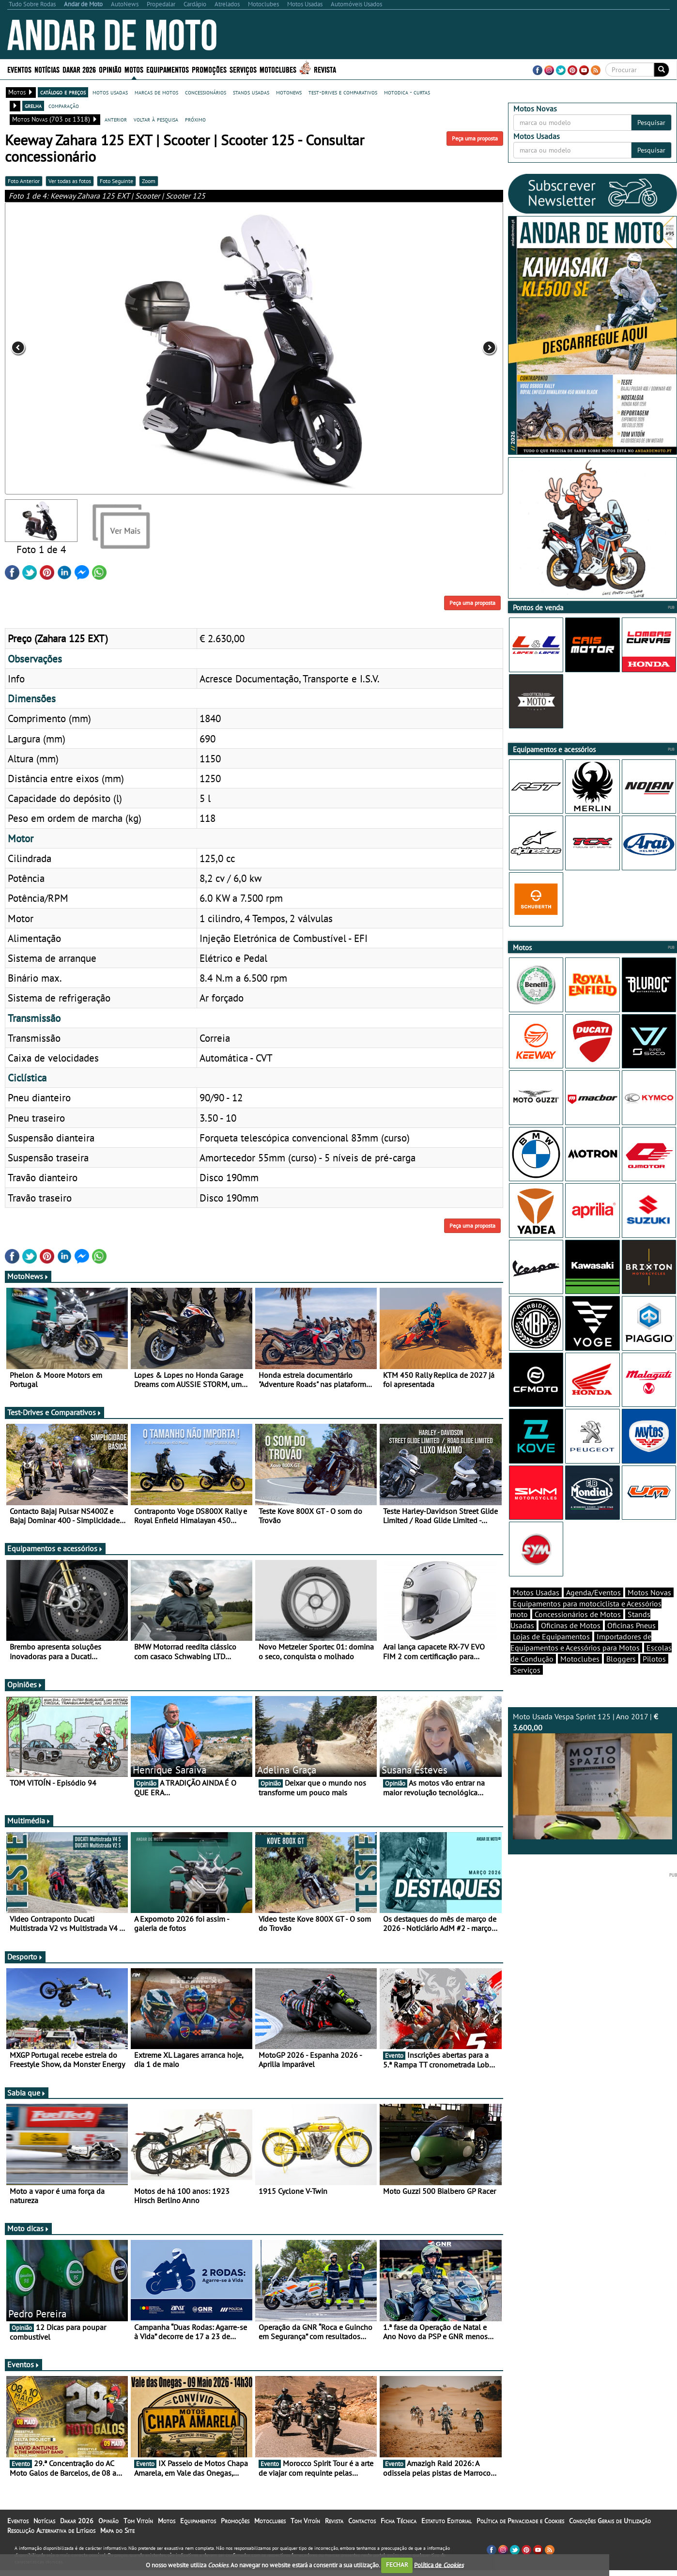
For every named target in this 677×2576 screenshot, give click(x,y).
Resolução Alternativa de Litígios (51, 2543)
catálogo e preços (63, 92)
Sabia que (26, 2106)
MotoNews (28, 1289)
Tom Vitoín (138, 2534)
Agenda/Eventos (593, 1609)
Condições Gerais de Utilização (610, 2534)
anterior (116, 119)
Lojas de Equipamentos (551, 1653)
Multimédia (29, 1833)
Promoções (209, 69)
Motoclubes (278, 69)
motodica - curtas (407, 92)
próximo (195, 119)
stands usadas (251, 92)
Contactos (362, 2534)
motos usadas (110, 92)
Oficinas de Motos (570, 1642)
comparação (63, 105)
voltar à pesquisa (156, 119)
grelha (33, 105)
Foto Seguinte (116, 181)
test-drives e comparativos (342, 92)
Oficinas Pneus (631, 1642)
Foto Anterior (24, 181)
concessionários (205, 92)
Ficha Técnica (398, 2534)
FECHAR (397, 2565)
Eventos (19, 69)
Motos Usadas (536, 1609)
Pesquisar (651, 122)
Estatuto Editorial (446, 2534)
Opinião (110, 69)
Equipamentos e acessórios (55, 1561)
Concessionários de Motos (578, 1631)
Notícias (47, 69)
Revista (325, 69)
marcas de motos (156, 92)
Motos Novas (649, 1609)
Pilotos (654, 1676)
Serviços (243, 69)
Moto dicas (28, 2241)
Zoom (148, 181)
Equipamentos (167, 69)
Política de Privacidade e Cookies (520, 2534)
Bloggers (621, 1676)
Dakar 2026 (79, 69)
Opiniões (25, 1697)
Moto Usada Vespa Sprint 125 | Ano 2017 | (593, 1792)
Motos (133, 69)
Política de (438, 2565)
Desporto (25, 1969)
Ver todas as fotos (69, 181)
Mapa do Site (117, 2543)
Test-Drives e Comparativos (54, 1425)
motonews (289, 92)
